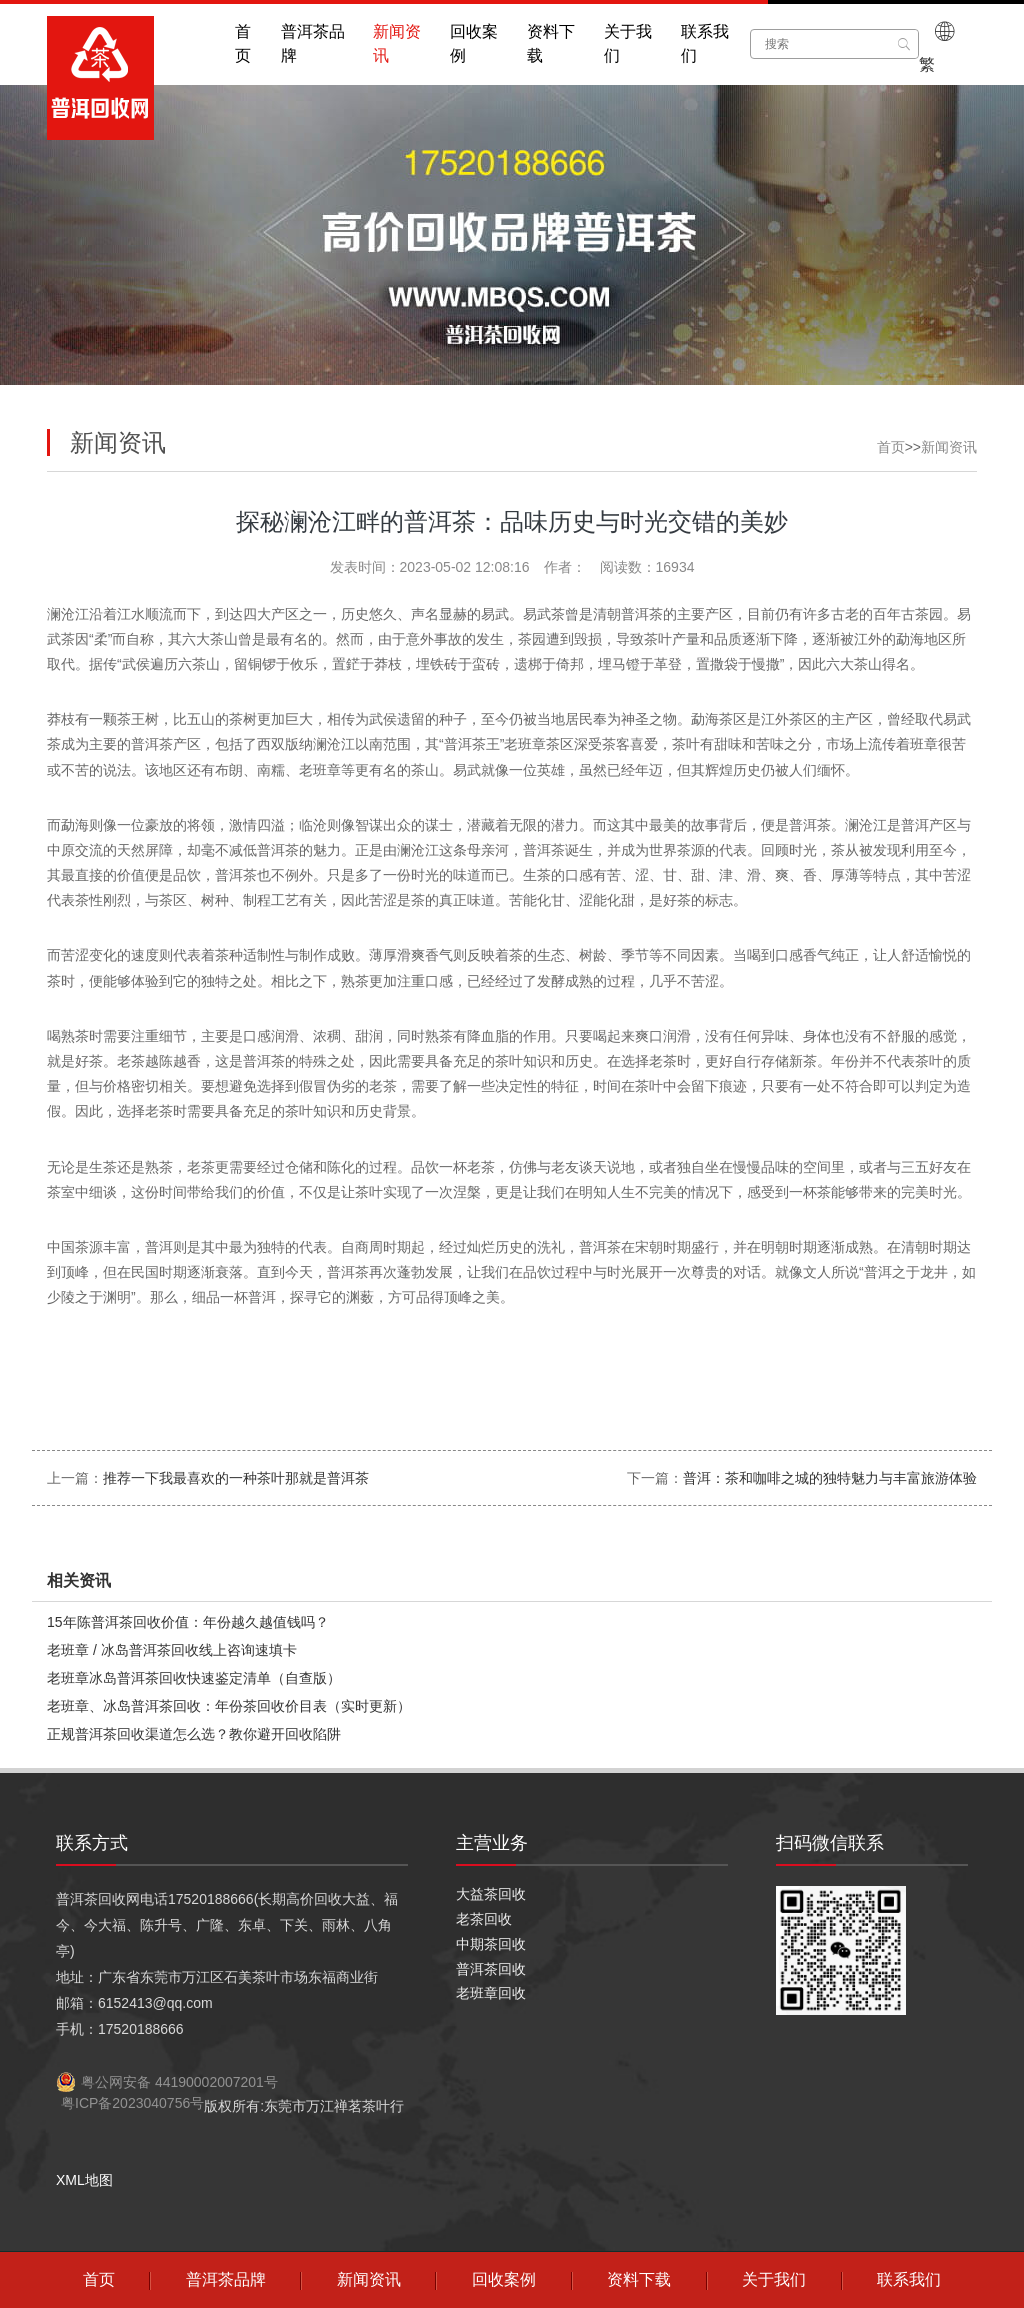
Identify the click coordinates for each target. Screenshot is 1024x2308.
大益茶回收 (491, 1894)
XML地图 (84, 2180)
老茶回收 (484, 1919)
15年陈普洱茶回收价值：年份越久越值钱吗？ (188, 1622)
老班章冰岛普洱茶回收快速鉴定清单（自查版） (194, 1678)
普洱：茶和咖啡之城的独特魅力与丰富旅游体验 (830, 1478)
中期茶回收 (491, 1944)
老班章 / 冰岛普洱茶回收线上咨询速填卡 (172, 1650)
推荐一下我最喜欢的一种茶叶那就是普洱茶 (236, 1478)
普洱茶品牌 (313, 43)
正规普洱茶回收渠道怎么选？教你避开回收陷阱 (194, 1734)
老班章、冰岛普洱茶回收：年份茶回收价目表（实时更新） (229, 1706)
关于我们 (628, 43)
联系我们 (705, 43)
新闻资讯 (397, 43)
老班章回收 (491, 1993)
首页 (243, 43)
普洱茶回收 (491, 1969)
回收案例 (474, 43)
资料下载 (551, 43)
